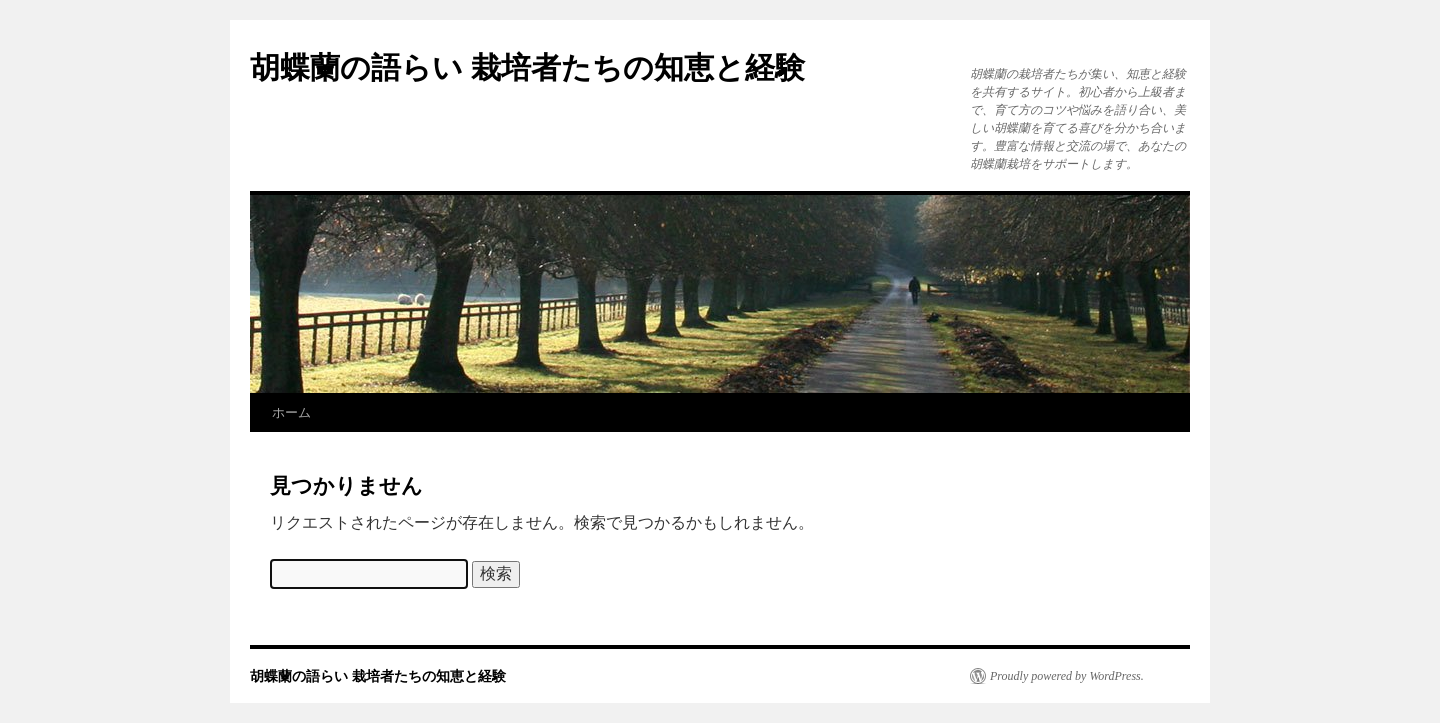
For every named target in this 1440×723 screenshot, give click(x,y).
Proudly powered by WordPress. (1067, 676)
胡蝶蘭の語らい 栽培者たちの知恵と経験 (527, 67)
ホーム (291, 412)
